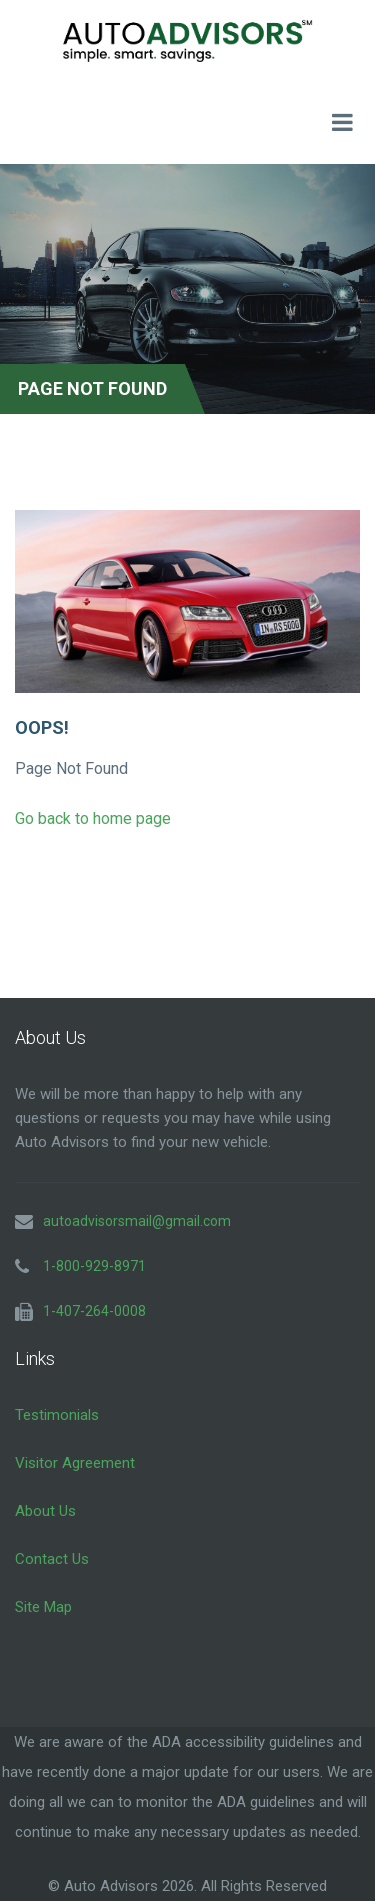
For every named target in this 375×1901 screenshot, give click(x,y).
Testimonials (57, 1415)
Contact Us (52, 1559)
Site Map (43, 1607)
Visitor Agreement (75, 1463)
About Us (45, 1511)
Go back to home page (93, 818)
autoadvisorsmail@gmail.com (137, 1221)
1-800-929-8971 (94, 1266)
